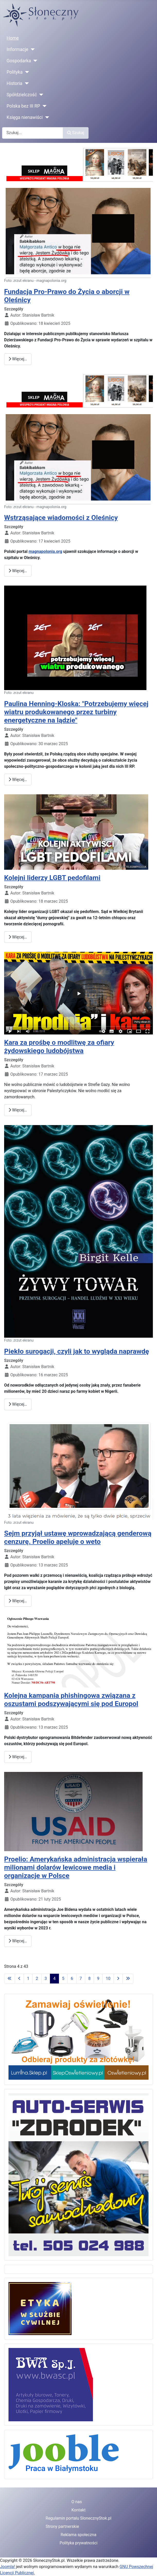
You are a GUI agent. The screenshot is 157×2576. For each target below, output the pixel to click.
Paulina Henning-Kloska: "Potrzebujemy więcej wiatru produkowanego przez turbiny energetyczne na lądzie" (76, 712)
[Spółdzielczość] (40, 95)
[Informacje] (31, 49)
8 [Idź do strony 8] (89, 1978)
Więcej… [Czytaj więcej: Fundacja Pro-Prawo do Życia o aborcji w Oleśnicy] (17, 358)
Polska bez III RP (23, 106)
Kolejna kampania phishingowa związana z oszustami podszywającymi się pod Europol (71, 1699)
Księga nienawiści (25, 117)
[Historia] (25, 83)
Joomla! (7, 2566)
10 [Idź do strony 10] (108, 1978)
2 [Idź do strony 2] (37, 1978)
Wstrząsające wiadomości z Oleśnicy (61, 518)
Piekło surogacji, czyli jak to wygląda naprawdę (76, 1351)
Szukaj (75, 132)
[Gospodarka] (34, 61)
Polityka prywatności (78, 2542)
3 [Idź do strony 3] (46, 1978)
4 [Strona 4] (54, 1978)
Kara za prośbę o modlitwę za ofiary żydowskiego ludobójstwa (59, 1046)
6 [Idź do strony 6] (72, 1978)
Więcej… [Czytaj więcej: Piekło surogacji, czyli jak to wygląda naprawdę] (17, 1404)
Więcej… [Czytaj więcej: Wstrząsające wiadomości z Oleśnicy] (17, 570)
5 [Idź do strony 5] (63, 1978)
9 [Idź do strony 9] (98, 1978)
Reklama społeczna (79, 2534)
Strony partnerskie (62, 2526)
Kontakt (78, 2510)
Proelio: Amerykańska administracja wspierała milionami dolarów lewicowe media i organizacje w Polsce (75, 1867)
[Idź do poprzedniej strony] (19, 1978)
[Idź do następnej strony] (118, 1978)
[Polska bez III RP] (43, 106)
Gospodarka (19, 60)
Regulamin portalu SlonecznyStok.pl (78, 2518)
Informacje (17, 49)
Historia (14, 83)
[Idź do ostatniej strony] (128, 1978)
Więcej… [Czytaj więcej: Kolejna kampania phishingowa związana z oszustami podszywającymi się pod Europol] (17, 1756)
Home (13, 38)
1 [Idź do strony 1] (28, 1978)
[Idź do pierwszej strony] (9, 1978)
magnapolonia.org (45, 551)
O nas (76, 2501)
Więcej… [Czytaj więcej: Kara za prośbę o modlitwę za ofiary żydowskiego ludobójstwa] (17, 1110)
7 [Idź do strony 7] (81, 1978)
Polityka (15, 72)
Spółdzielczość (22, 94)
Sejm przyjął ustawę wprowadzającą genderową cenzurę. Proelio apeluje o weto (77, 1537)
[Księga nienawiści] (46, 117)
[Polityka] (26, 72)
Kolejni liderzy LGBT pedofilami (52, 878)
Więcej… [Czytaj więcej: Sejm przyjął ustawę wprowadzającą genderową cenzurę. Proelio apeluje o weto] (17, 1600)
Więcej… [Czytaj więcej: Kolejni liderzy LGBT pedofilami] (17, 937)
